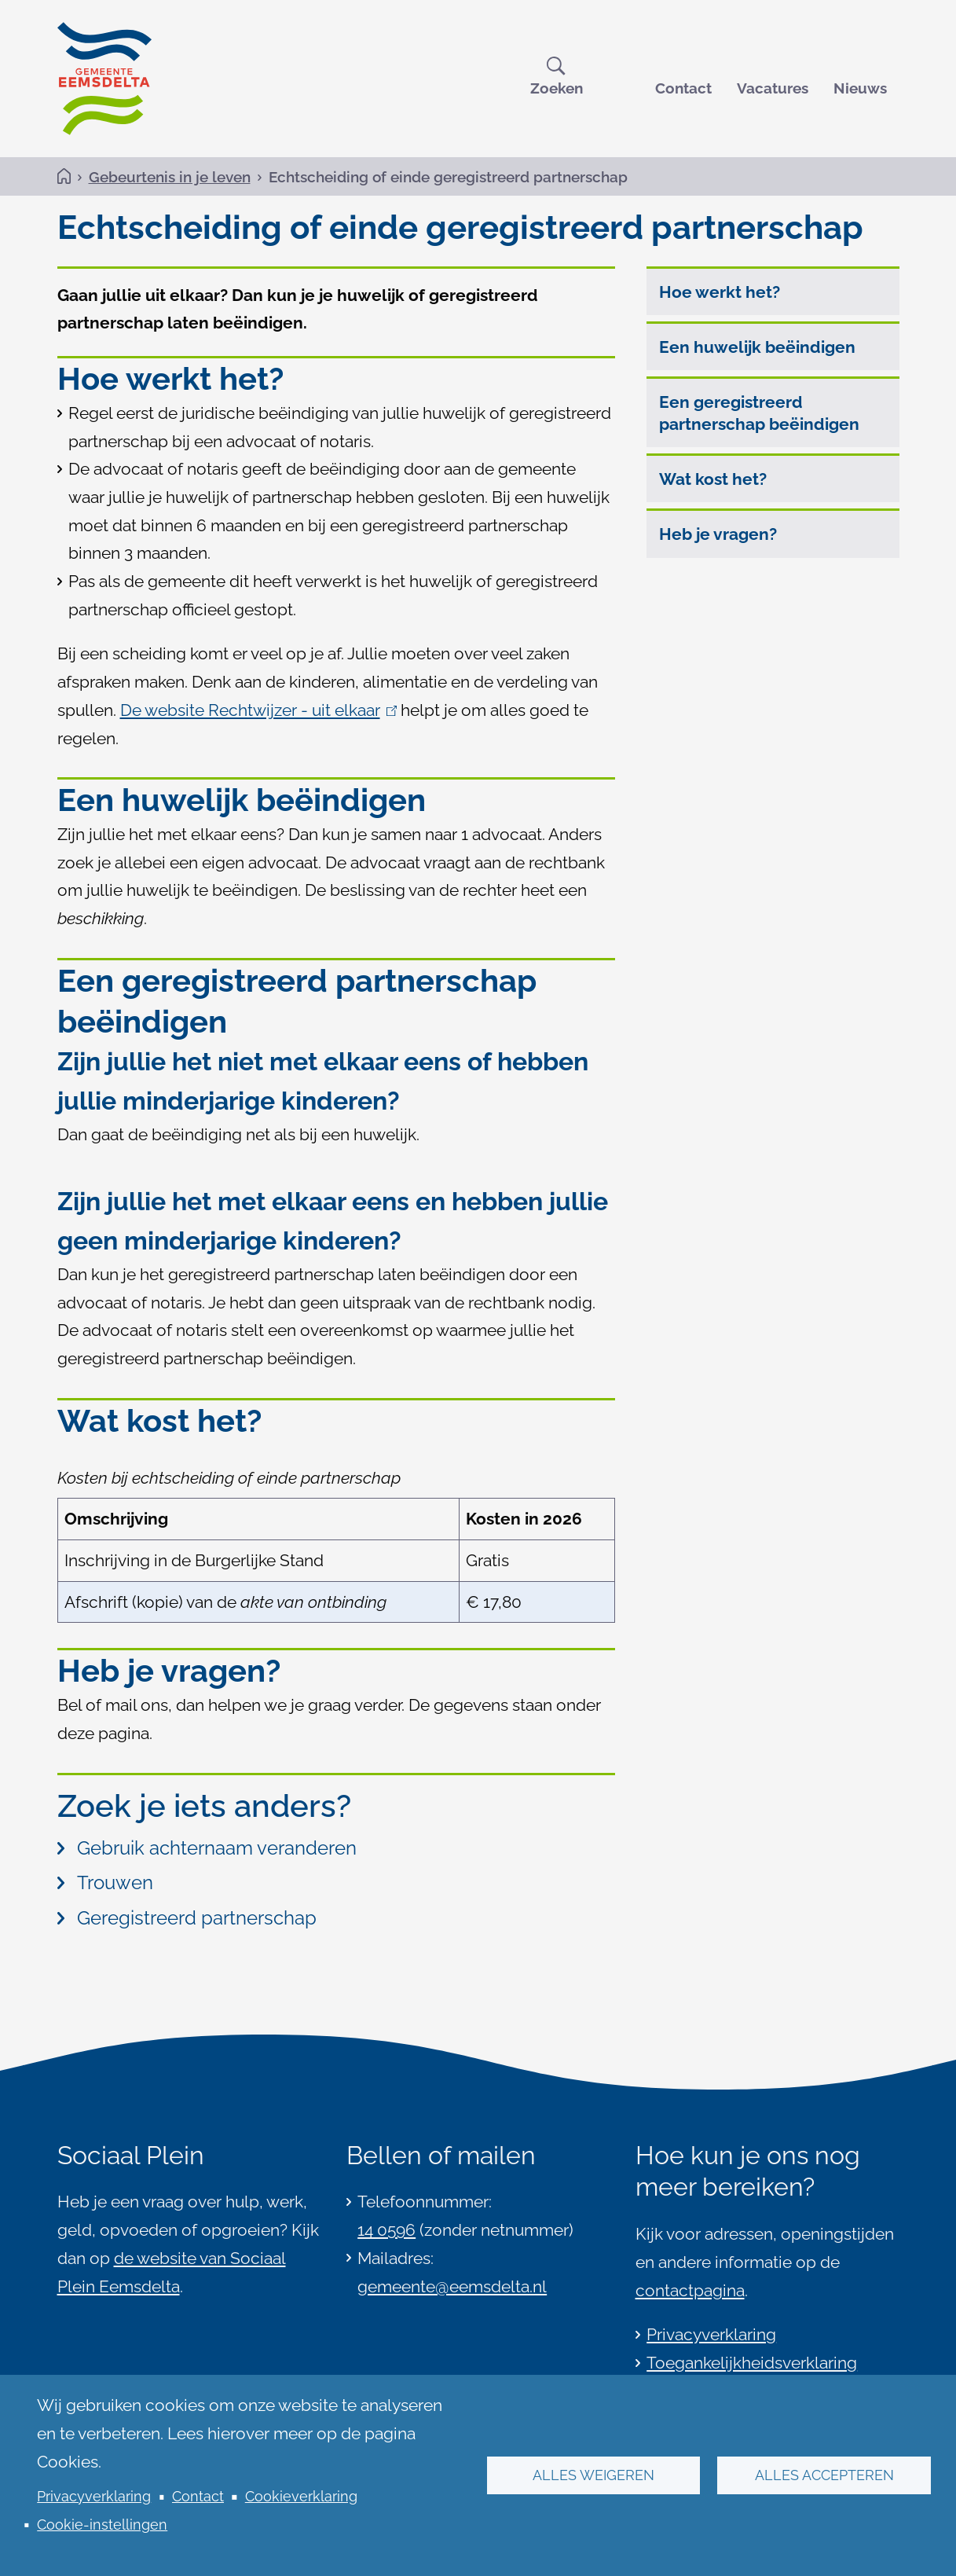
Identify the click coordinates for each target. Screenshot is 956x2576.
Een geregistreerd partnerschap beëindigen (759, 413)
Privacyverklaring (94, 2496)
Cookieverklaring (301, 2496)
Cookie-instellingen (102, 2524)
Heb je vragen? (718, 534)
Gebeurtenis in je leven (170, 176)
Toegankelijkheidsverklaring (751, 2362)
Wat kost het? (713, 479)
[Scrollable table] (336, 1541)
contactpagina (690, 2290)
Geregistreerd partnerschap (187, 1917)
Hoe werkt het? (719, 292)
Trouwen (105, 1883)
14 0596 (386, 2230)
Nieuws (860, 88)
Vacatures (772, 88)
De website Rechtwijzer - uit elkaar (258, 710)
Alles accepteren (824, 2475)
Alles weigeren (593, 2475)
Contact (683, 88)
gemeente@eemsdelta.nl (452, 2286)
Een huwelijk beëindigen (757, 347)
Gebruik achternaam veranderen (207, 1848)
